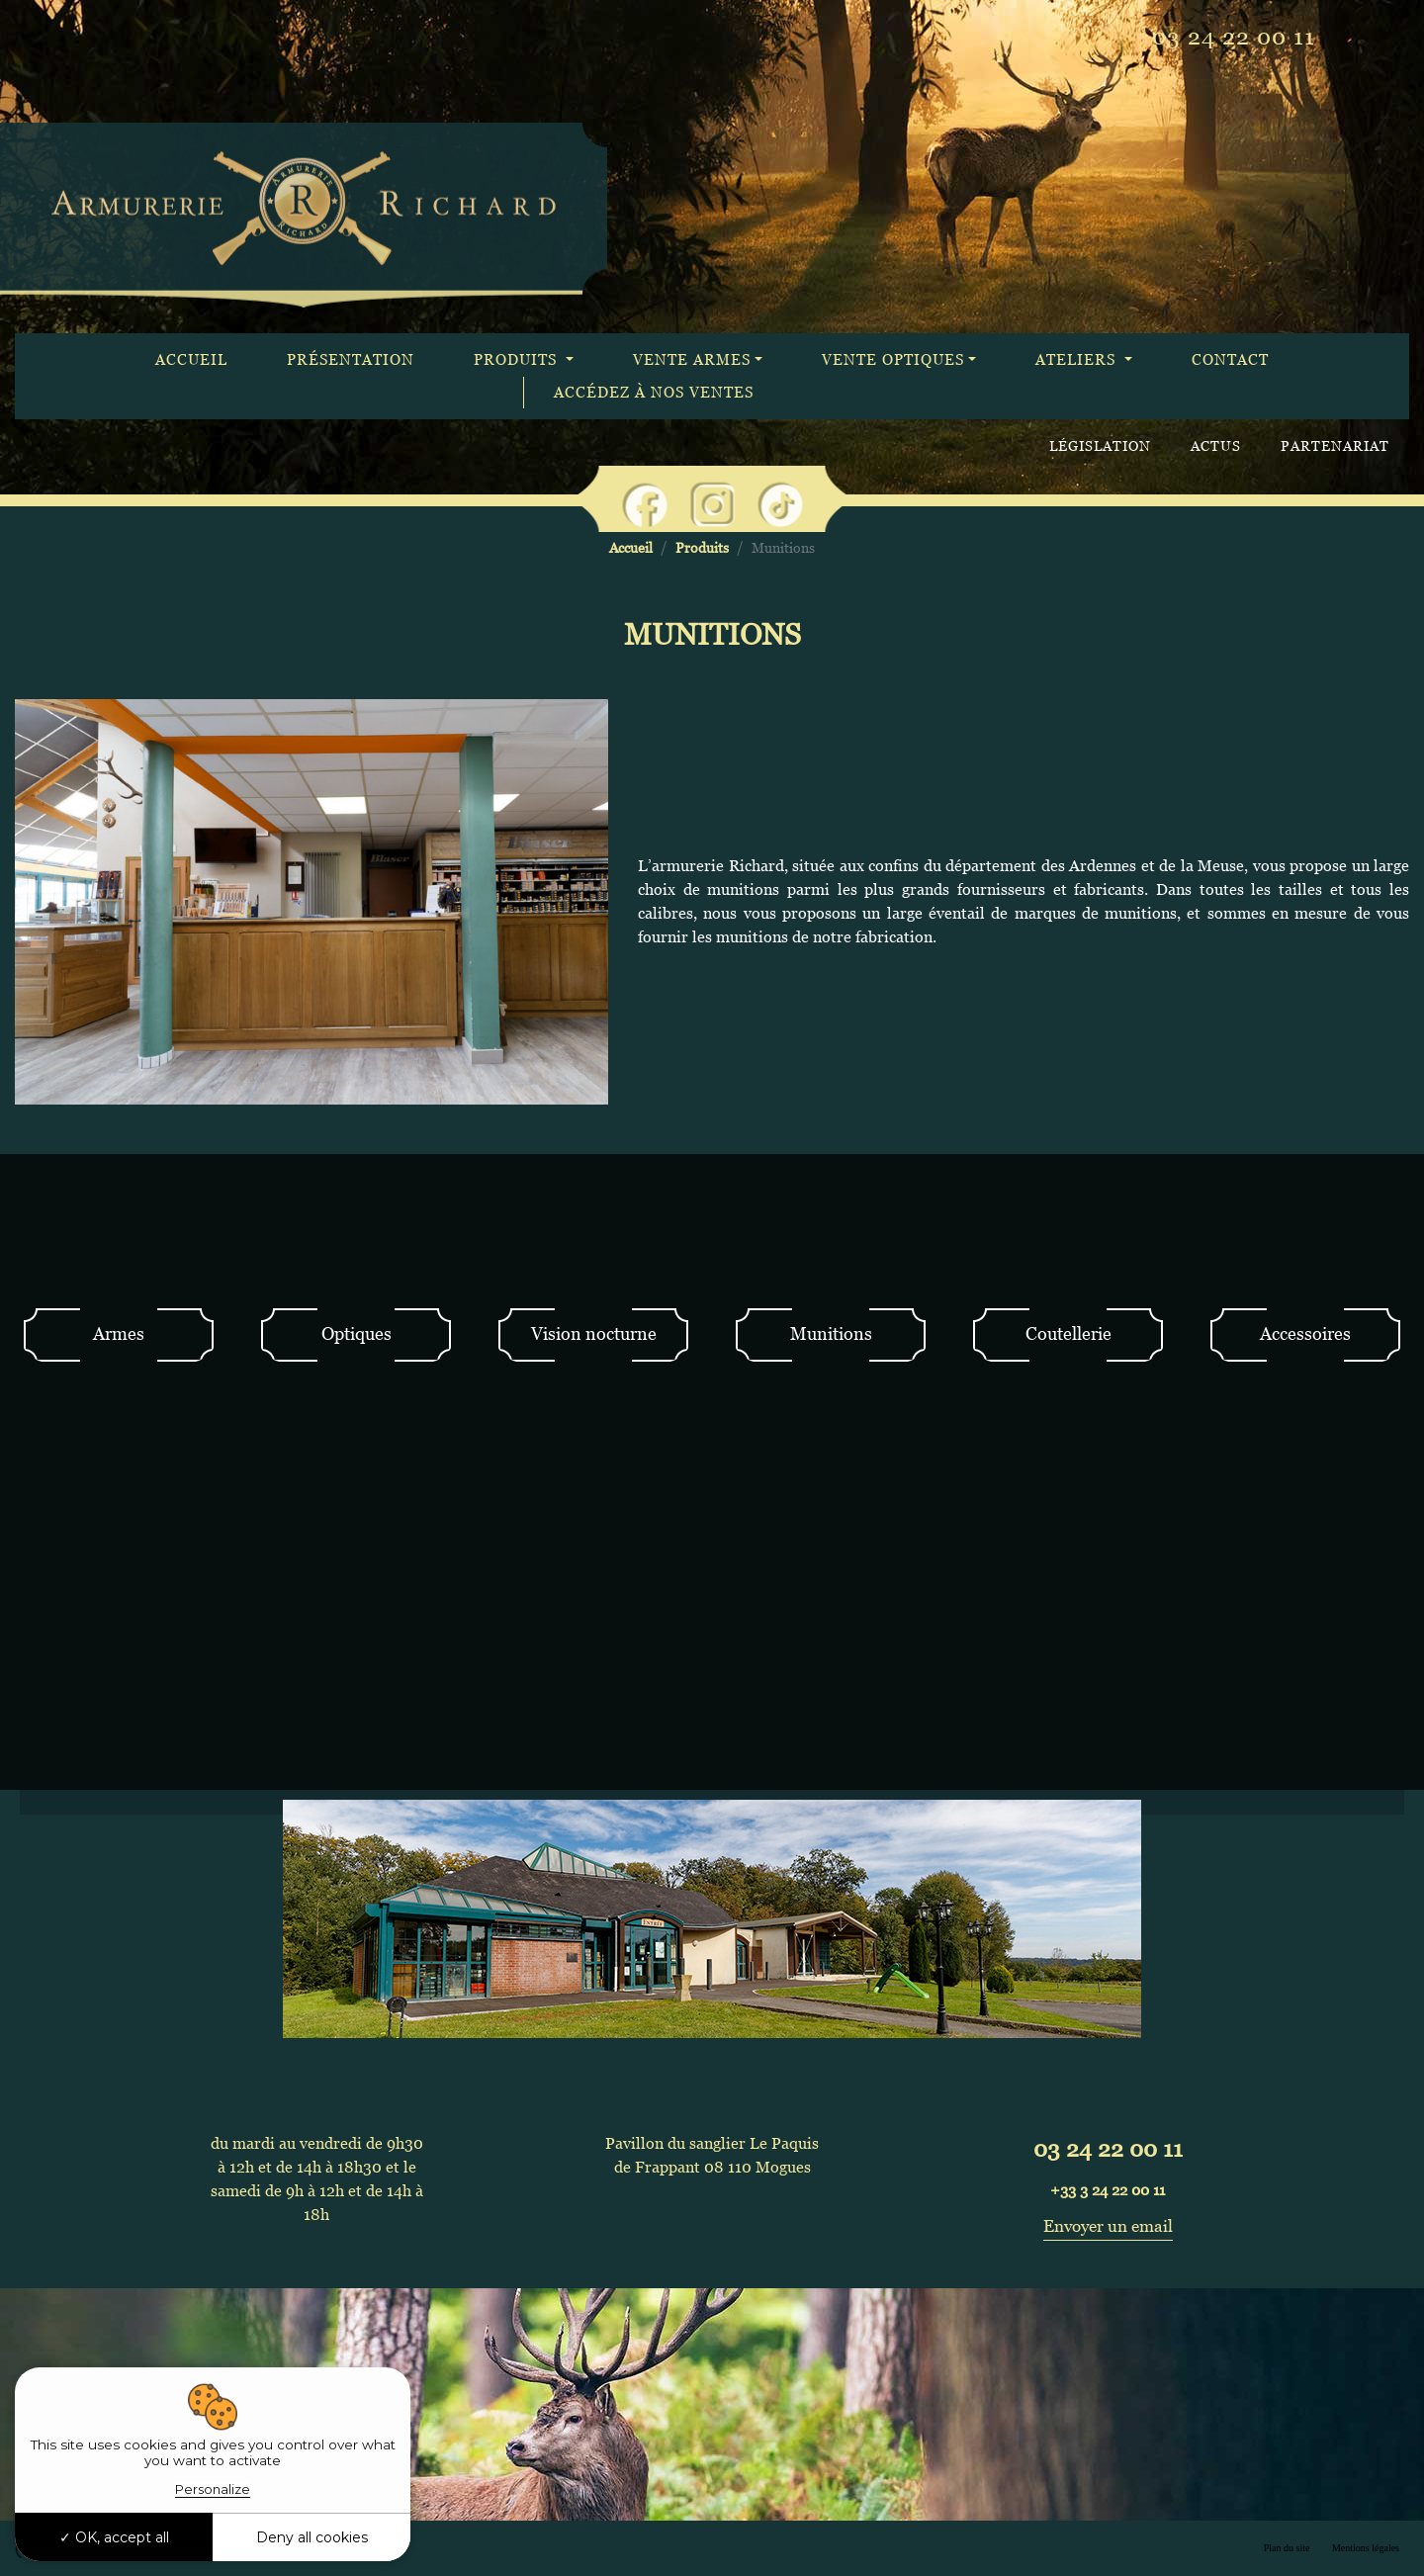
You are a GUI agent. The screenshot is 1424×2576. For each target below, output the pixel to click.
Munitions (831, 1333)
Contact (1230, 359)
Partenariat (1335, 446)
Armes (118, 1333)
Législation (1100, 446)
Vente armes (692, 359)
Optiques (356, 1333)
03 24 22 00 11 (1233, 36)
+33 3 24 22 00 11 (1107, 2189)
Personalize (212, 2489)
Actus (1216, 446)
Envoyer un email (1108, 2226)
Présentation (350, 359)
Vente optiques (893, 359)
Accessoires (1305, 1333)
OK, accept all (114, 2537)
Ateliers (1077, 359)
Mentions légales (1365, 2547)
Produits (518, 359)
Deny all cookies (312, 2537)
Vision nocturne (594, 1333)
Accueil (191, 359)
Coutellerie (1068, 1333)
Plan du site (1287, 2547)
